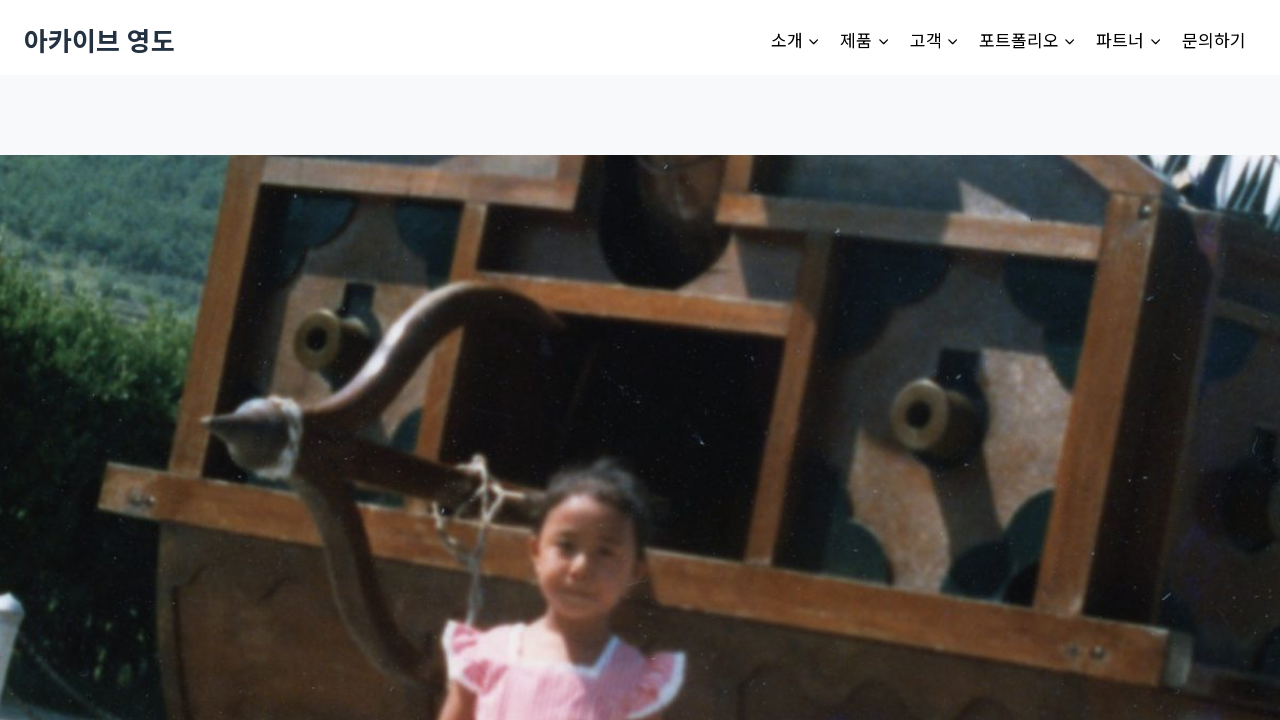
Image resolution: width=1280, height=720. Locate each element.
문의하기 (1214, 39)
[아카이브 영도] (99, 39)
